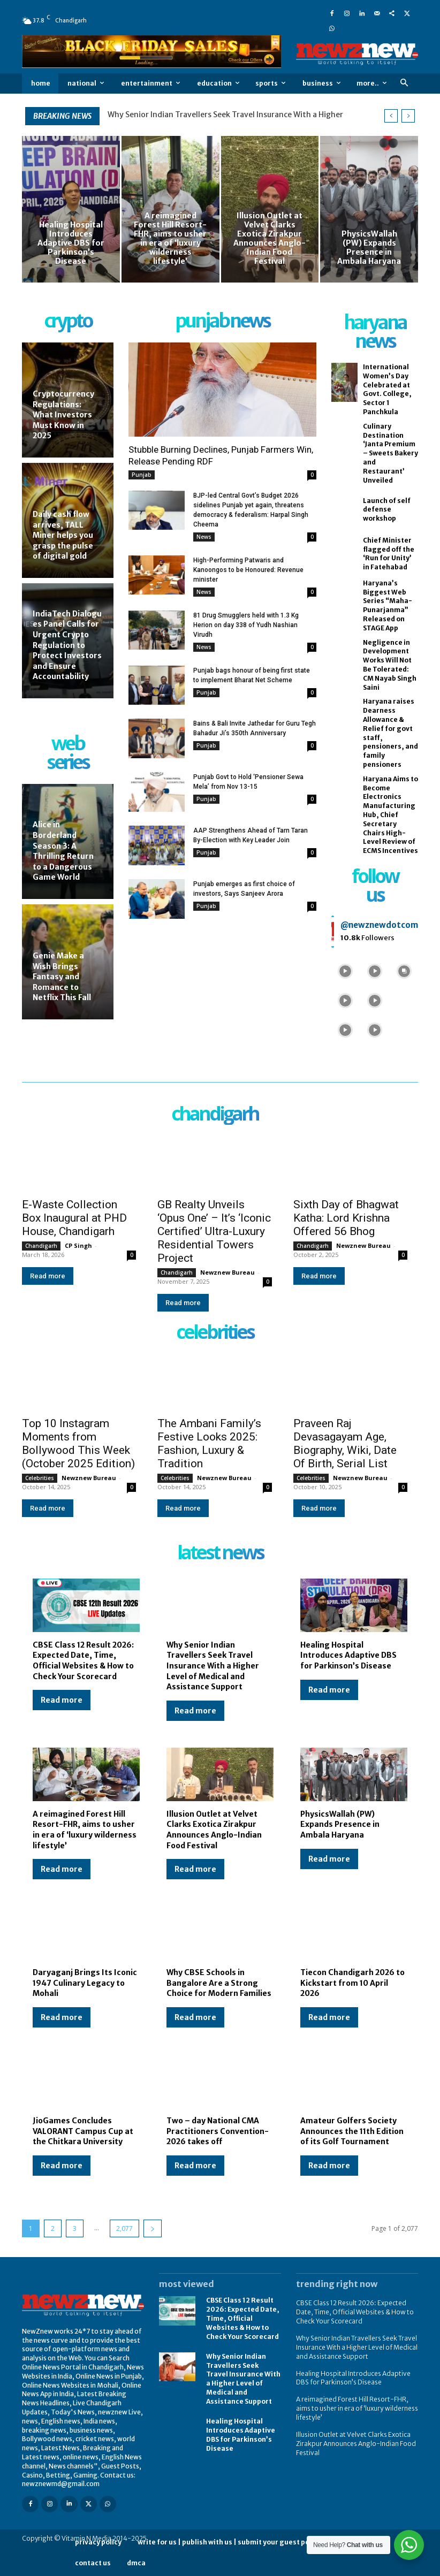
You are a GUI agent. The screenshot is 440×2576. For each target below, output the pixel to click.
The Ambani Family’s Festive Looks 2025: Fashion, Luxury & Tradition (209, 1443)
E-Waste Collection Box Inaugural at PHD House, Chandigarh (74, 1218)
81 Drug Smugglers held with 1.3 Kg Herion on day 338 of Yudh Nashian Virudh (246, 625)
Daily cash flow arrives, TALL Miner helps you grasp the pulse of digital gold (63, 535)
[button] (404, 83)
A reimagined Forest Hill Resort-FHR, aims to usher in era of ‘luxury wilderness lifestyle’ (84, 1829)
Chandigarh (41, 1245)
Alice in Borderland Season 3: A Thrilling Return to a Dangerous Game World (63, 851)
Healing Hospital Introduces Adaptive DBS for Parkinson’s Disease (348, 1655)
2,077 (124, 2228)
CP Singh (78, 1245)
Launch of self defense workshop (387, 510)
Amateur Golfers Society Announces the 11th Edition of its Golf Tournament (352, 2131)
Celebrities (39, 1478)
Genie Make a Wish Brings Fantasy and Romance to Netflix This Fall (62, 976)
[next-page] (152, 2228)
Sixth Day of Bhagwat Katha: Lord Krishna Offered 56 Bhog (346, 1218)
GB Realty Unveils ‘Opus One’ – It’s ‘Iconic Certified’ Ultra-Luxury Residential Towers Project (214, 1231)
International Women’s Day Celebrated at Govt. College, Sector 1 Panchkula (387, 389)
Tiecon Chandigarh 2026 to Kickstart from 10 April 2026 (352, 1983)
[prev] (391, 116)
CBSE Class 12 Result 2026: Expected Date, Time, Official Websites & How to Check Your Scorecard (83, 1660)
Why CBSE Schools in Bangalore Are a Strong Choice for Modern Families (218, 1983)
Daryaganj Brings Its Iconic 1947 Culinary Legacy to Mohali (85, 1983)
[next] (408, 116)
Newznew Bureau (227, 1272)
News (203, 536)
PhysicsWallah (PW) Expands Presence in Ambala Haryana (340, 1824)
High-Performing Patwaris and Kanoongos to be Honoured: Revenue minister (248, 570)
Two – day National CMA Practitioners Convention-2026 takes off (217, 2131)
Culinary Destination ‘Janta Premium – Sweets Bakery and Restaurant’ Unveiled (390, 453)
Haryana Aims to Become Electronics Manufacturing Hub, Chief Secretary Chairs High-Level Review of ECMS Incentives (390, 815)
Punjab (141, 474)
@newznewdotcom (379, 925)
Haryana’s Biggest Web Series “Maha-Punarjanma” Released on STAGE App (387, 605)
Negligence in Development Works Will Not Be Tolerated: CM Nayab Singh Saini (389, 664)
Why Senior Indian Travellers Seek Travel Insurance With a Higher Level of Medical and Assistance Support (212, 1665)
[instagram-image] (345, 970)
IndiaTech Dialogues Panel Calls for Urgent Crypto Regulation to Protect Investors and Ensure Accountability (67, 645)
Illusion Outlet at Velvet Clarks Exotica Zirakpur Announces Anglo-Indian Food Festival (214, 1829)
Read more (47, 1276)
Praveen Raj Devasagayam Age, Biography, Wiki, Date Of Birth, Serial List (345, 1443)
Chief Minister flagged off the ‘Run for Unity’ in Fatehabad (388, 553)
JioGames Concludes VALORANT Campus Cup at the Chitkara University (83, 2131)
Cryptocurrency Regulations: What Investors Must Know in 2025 (63, 414)
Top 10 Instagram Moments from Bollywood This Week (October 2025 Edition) (78, 1443)
